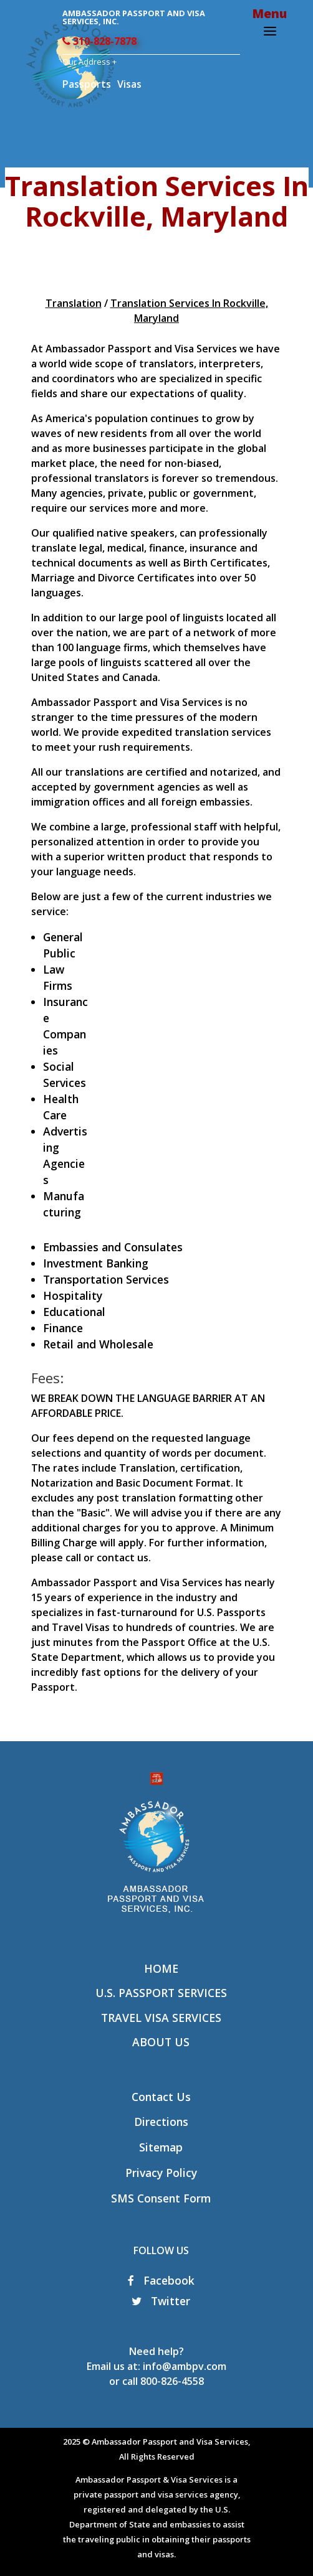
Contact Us (161, 2096)
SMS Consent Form (161, 2198)
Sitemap (161, 2147)
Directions (161, 2121)
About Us (161, 2041)
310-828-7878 (99, 41)
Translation (74, 303)
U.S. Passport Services (161, 1992)
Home (161, 1968)
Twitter (161, 2300)
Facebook (161, 2280)
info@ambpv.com (184, 2366)
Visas (129, 84)
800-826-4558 (172, 2381)
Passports (86, 84)
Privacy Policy (161, 2172)
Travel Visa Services (161, 2017)
